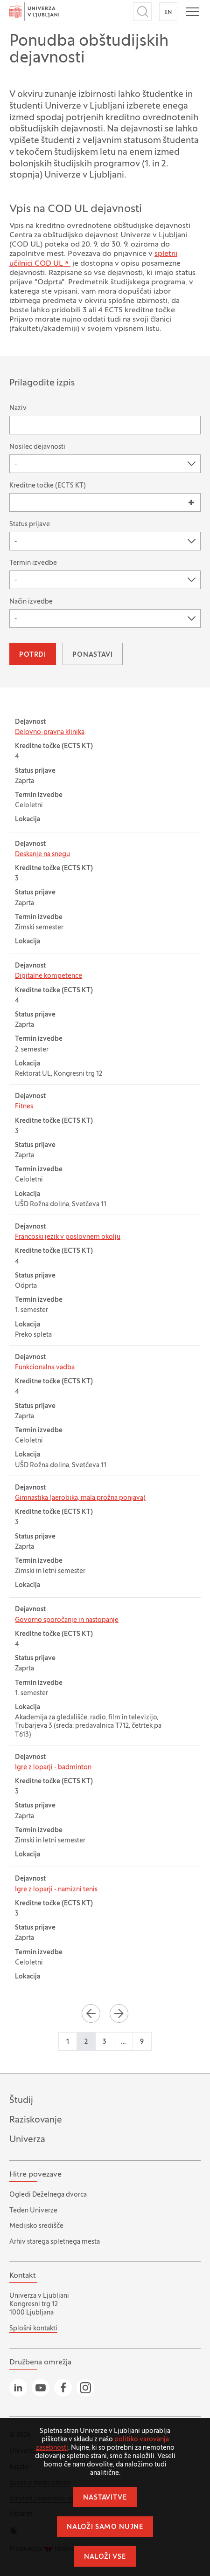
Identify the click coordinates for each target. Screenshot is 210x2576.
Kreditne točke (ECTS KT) (47, 486)
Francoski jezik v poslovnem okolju (67, 1237)
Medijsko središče (36, 2226)
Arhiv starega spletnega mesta (54, 2242)
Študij (21, 2100)
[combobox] (105, 463)
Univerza (27, 2140)
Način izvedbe (31, 602)
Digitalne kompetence (48, 976)
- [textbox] (15, 464)
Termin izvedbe (33, 563)
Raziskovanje (35, 2120)
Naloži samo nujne (105, 2527)
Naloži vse (105, 2557)
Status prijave (29, 525)
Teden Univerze (33, 2211)
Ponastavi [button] (92, 655)
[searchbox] (17, 502)
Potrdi (32, 655)
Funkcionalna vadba (45, 1368)
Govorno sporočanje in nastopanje (67, 1620)
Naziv (18, 408)
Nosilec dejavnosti (37, 447)
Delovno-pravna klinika (49, 732)
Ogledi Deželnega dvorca (48, 2195)
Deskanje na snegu (42, 855)
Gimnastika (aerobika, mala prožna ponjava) (80, 1498)
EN (168, 12)
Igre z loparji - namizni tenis (56, 1890)
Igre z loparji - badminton (53, 1768)
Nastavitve (104, 2498)
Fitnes (24, 1107)
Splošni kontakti (33, 2329)
